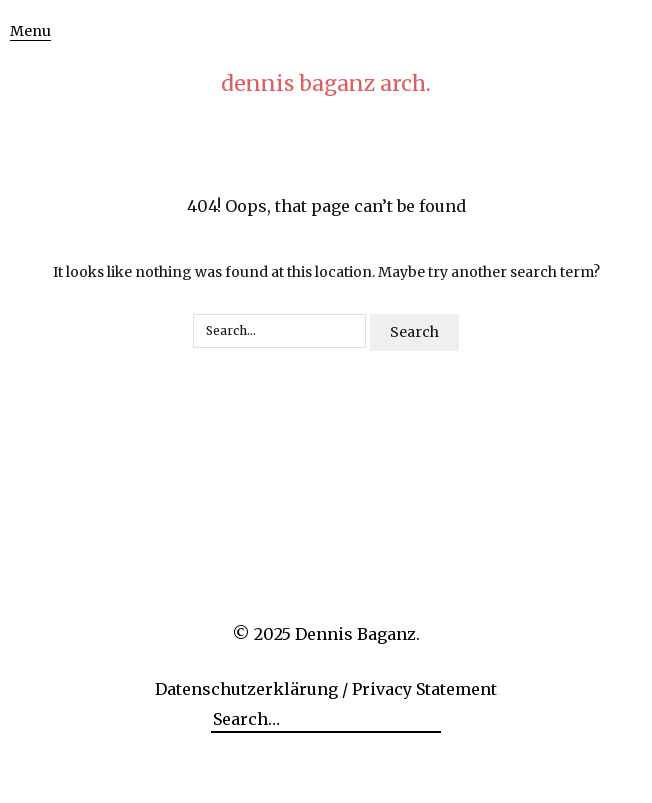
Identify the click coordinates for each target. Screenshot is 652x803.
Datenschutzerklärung (246, 689)
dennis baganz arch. (326, 83)
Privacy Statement (424, 689)
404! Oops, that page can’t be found (326, 206)
